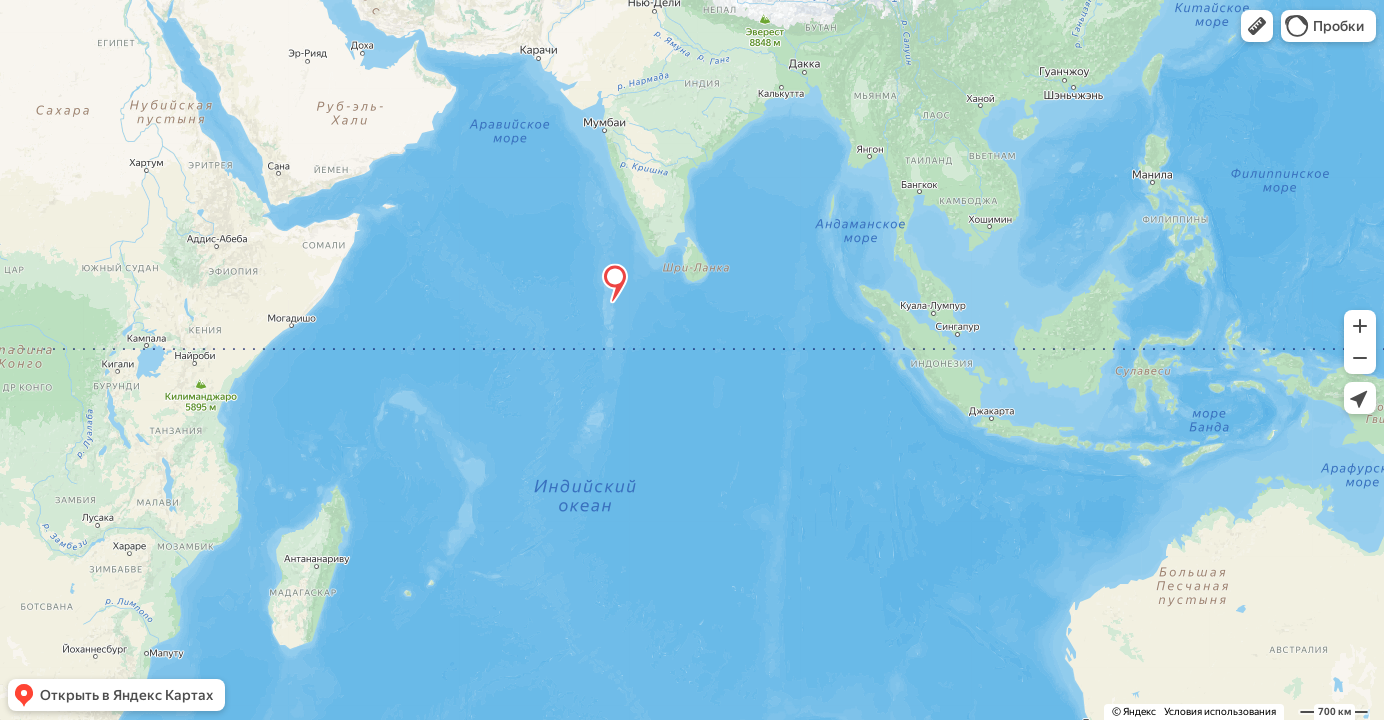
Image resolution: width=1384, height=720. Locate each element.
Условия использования (1220, 711)
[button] (1257, 26)
